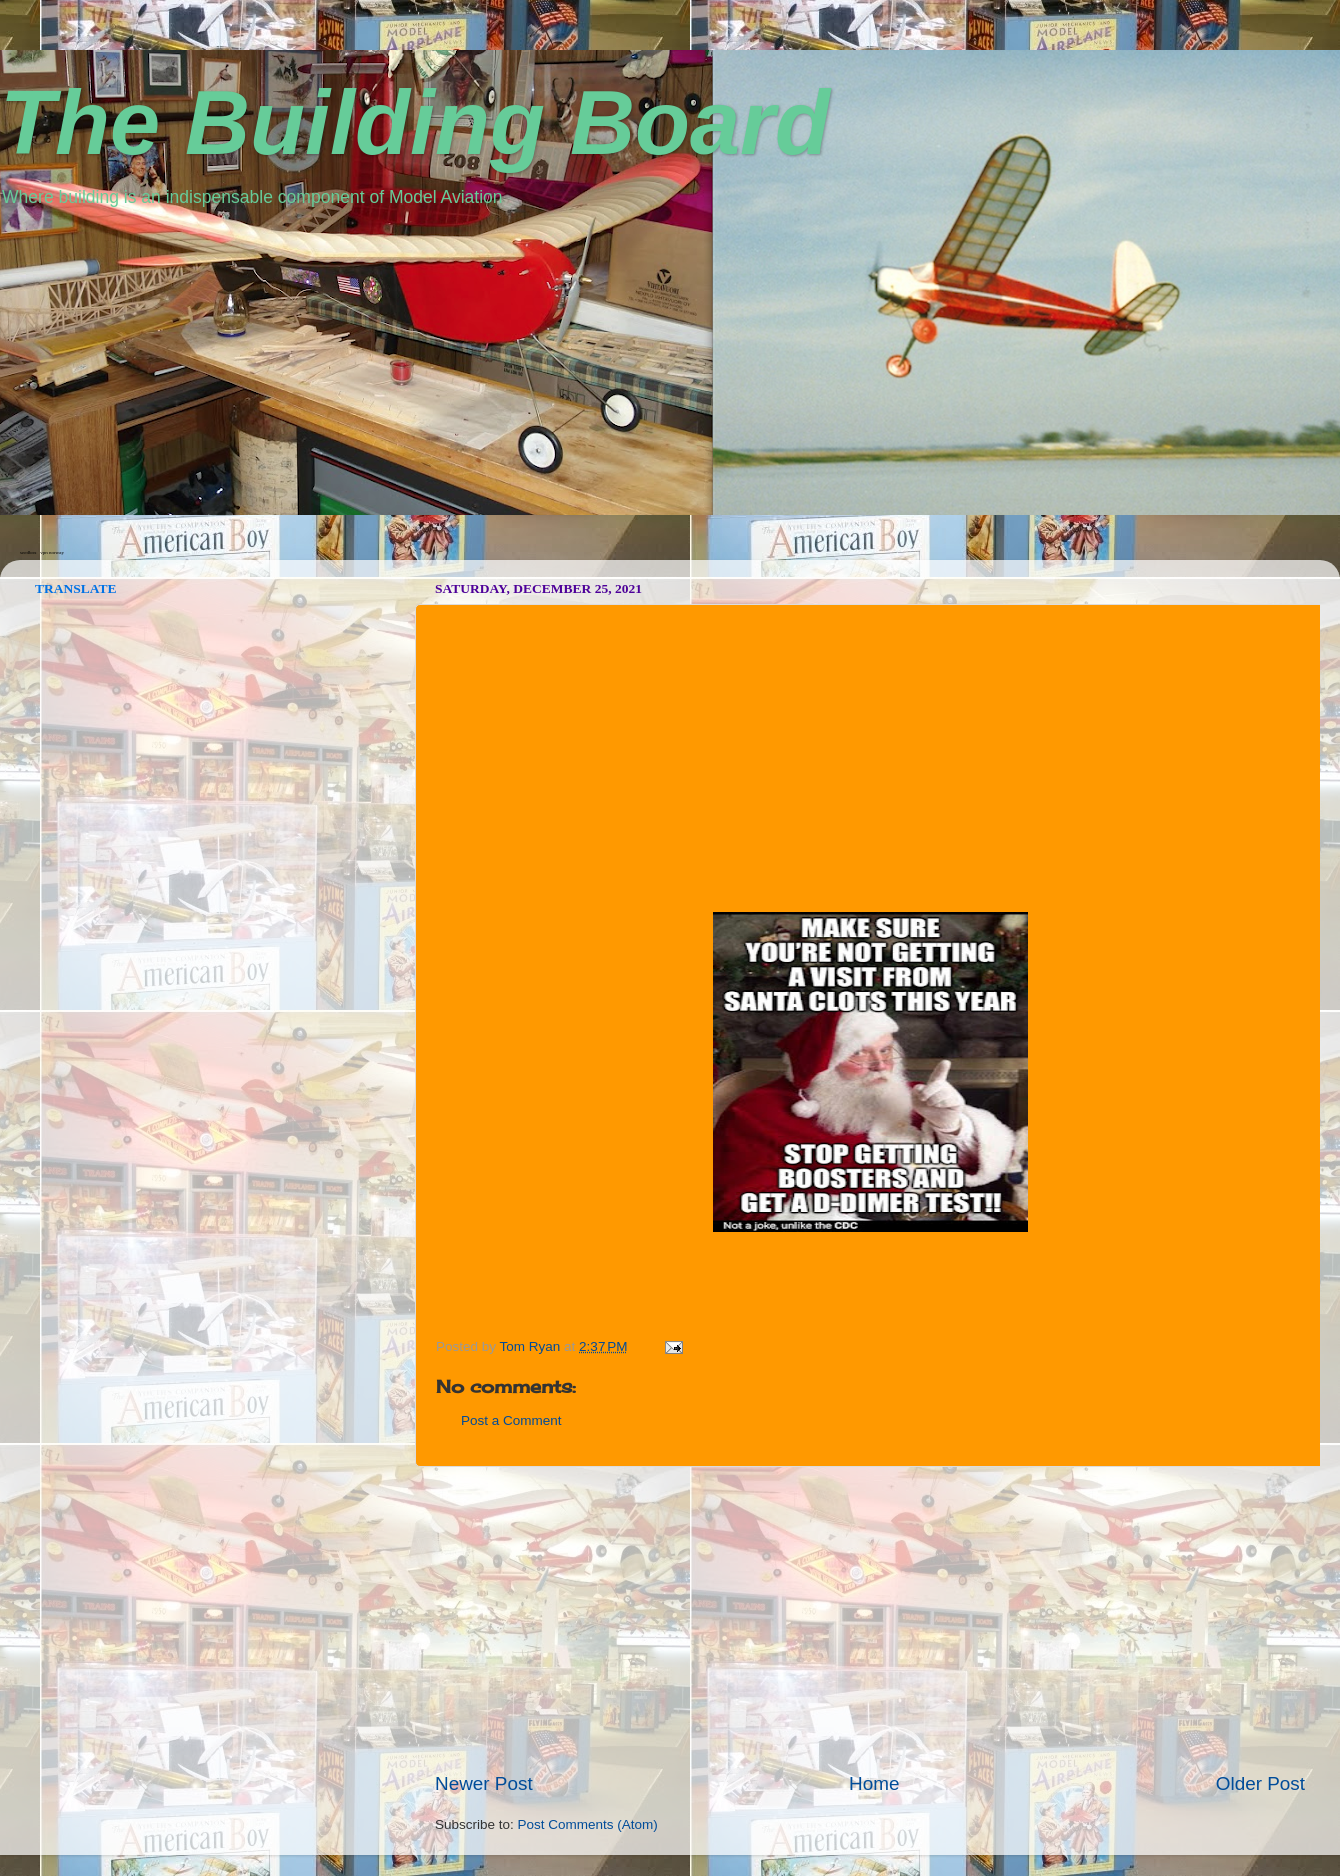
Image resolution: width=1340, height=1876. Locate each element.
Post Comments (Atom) (588, 1824)
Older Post (1260, 1783)
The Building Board (415, 123)
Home (874, 1783)
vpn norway (52, 552)
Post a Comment (511, 1420)
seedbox (28, 552)
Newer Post (484, 1783)
